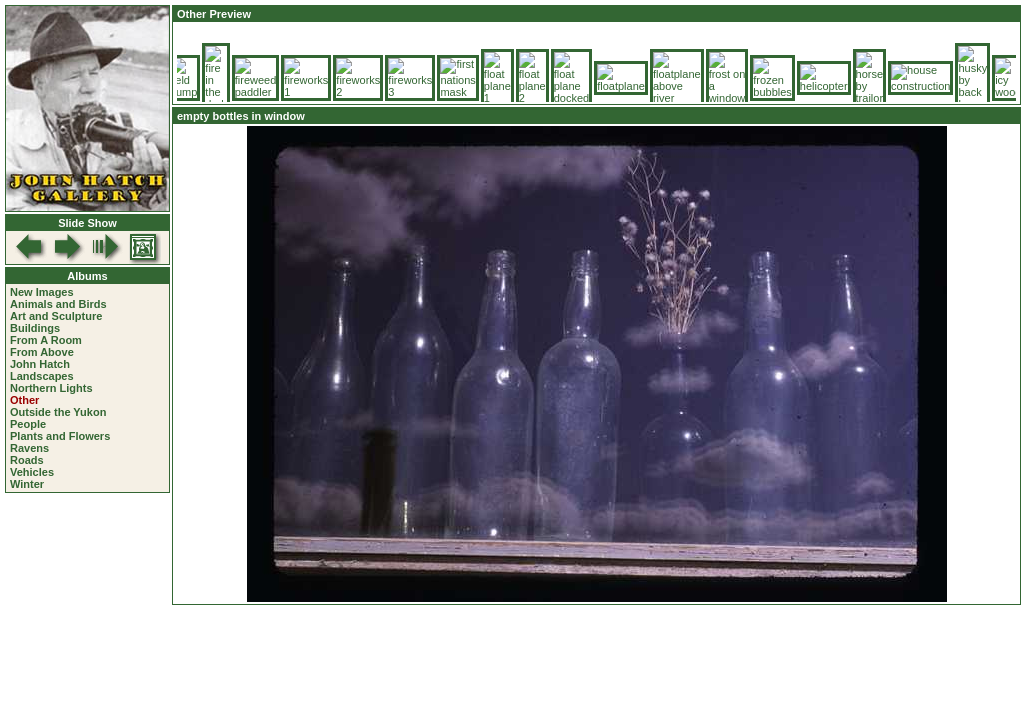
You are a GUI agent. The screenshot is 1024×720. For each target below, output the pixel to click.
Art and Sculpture (56, 316)
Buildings (35, 328)
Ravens (29, 448)
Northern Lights (51, 388)
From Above (42, 352)
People (28, 424)
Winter (27, 484)
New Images (42, 292)
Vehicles (32, 472)
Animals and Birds (58, 304)
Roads (27, 460)
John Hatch (40, 364)
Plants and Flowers (60, 436)
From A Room (46, 340)
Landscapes (42, 376)
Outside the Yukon (58, 412)
